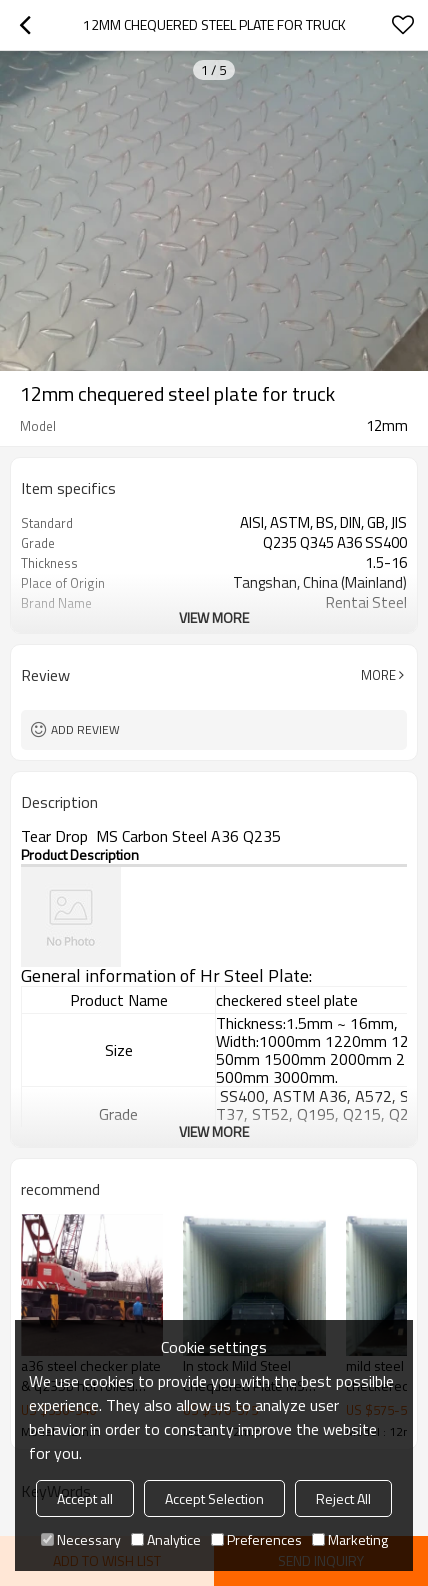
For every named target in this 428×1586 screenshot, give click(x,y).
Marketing (350, 1539)
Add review (85, 729)
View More (214, 617)
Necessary (81, 1539)
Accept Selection (214, 1498)
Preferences (256, 1539)
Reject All (343, 1498)
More (378, 675)
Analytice (166, 1539)
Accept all (85, 1498)
